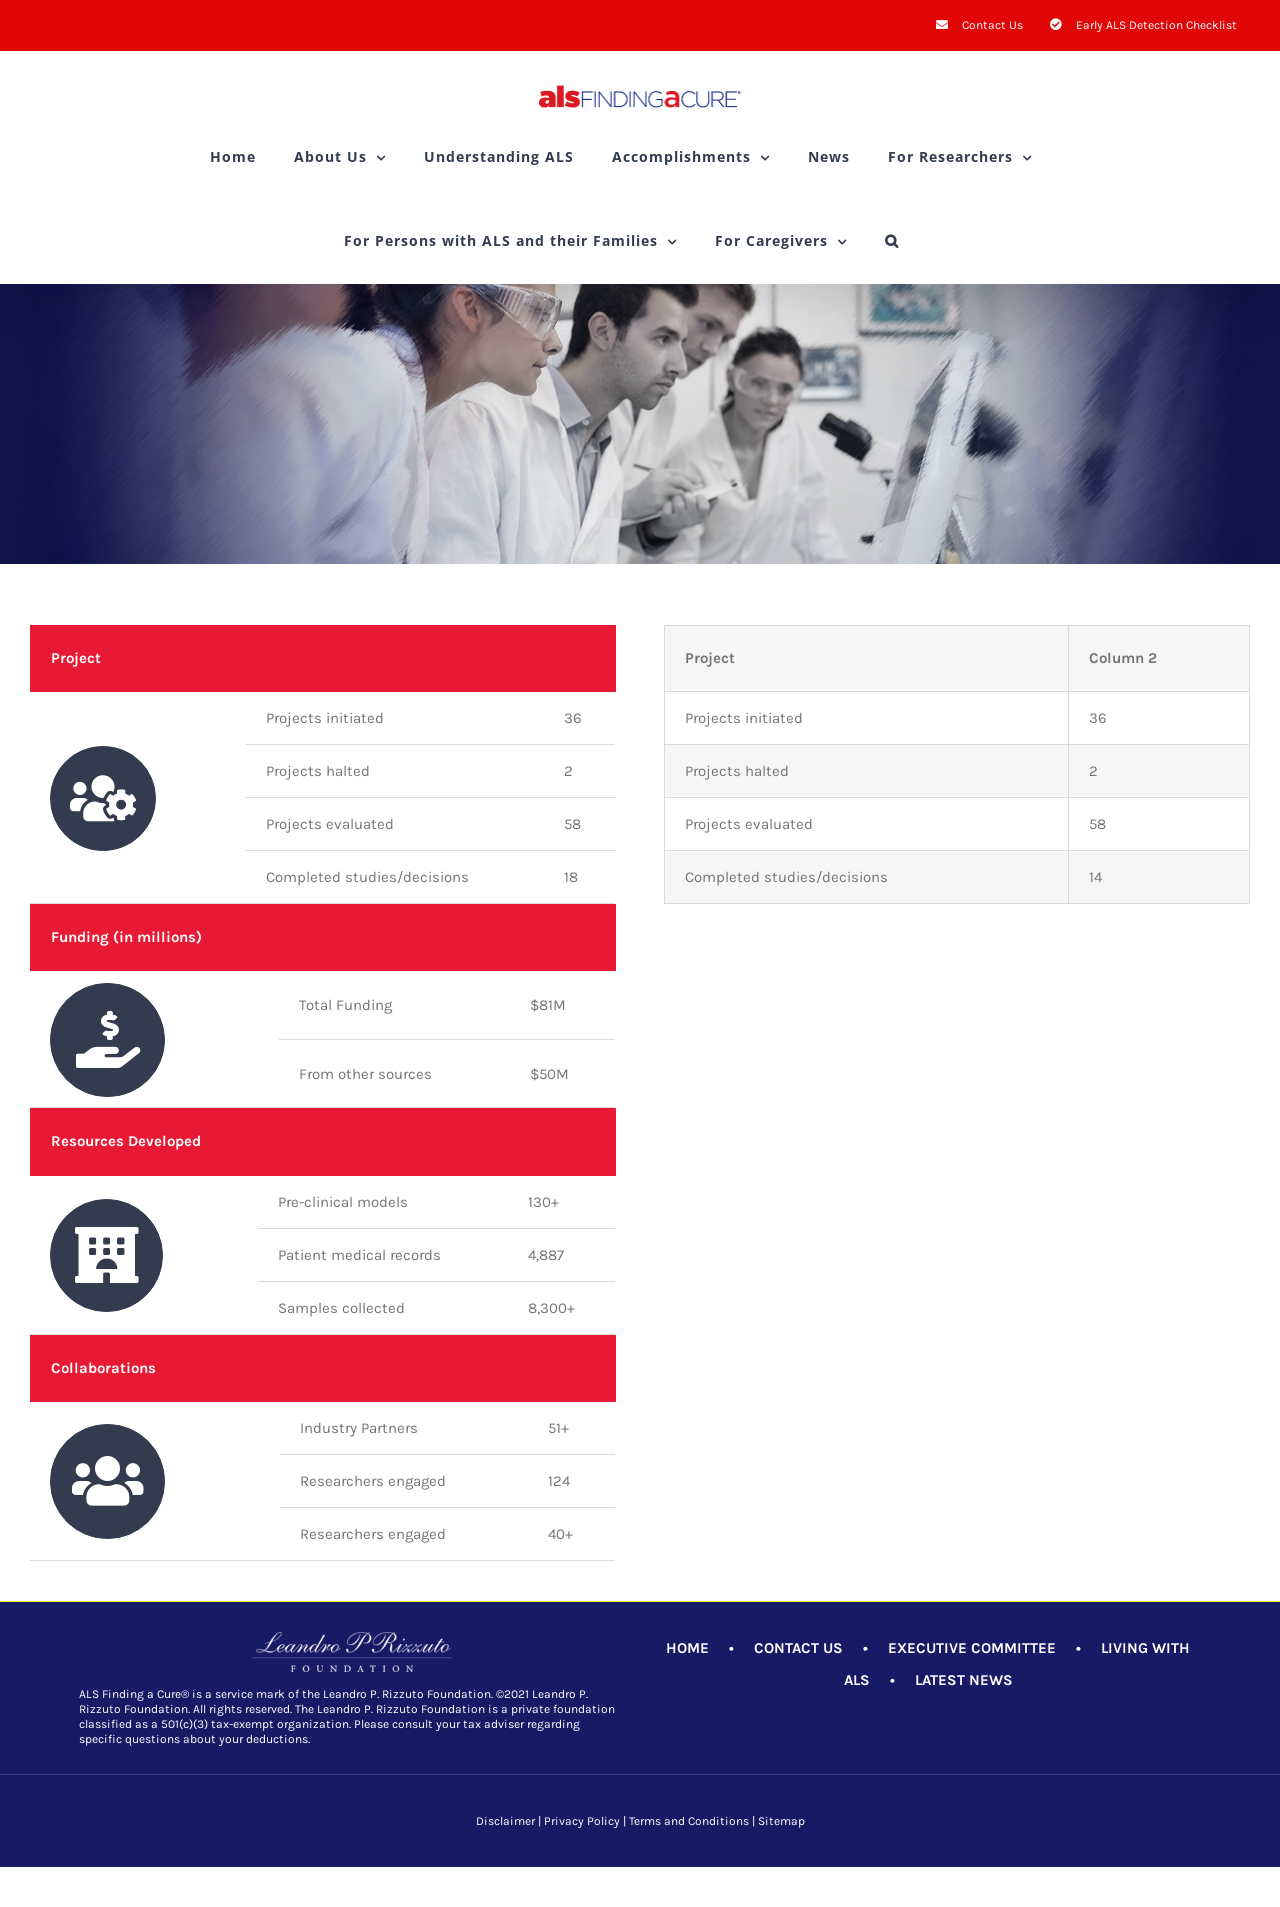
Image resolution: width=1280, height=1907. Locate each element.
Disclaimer (505, 1821)
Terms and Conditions (689, 1821)
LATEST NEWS (964, 1680)
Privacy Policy (582, 1821)
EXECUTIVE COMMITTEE (972, 1648)
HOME (687, 1648)
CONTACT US (798, 1648)
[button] (892, 241)
